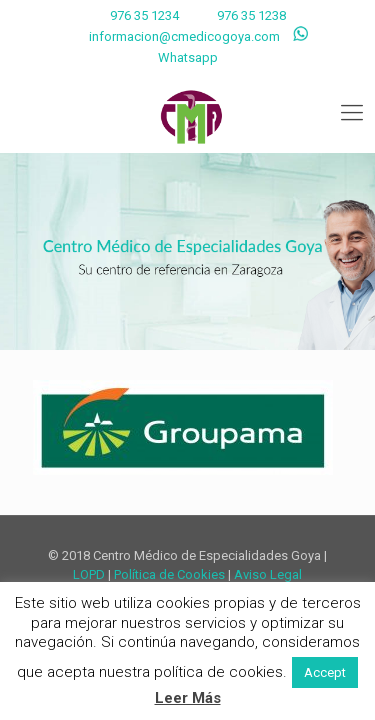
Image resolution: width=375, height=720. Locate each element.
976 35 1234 (143, 15)
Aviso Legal (268, 574)
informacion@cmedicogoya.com (184, 36)
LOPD (89, 574)
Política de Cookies (169, 574)
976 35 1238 (251, 15)
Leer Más (188, 698)
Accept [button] (325, 672)
